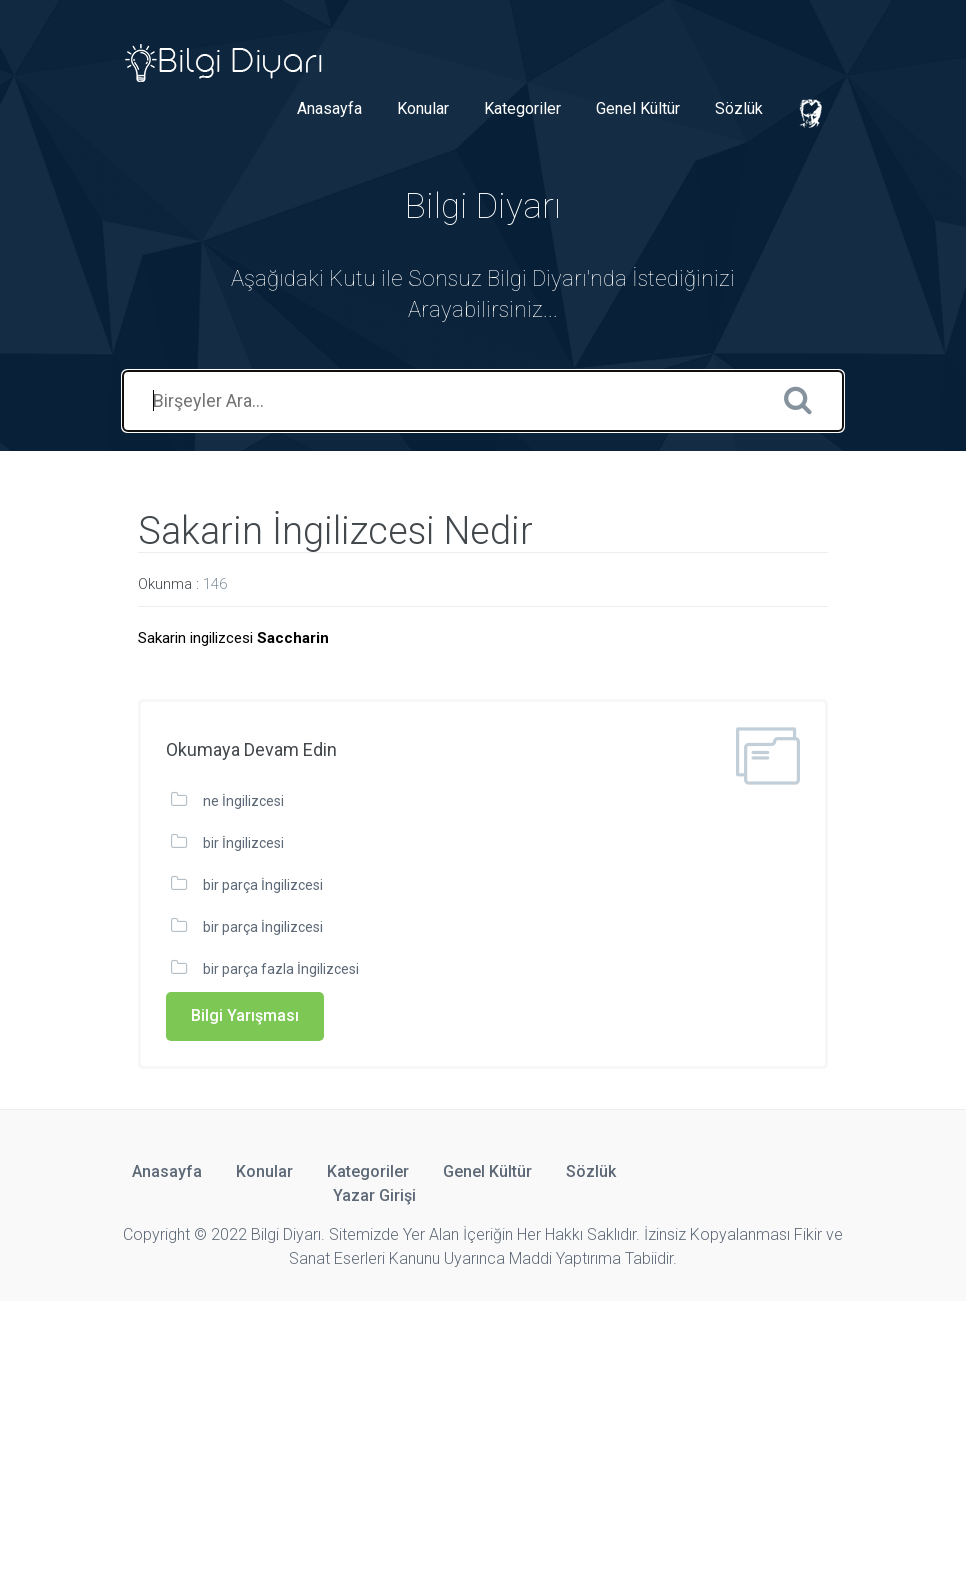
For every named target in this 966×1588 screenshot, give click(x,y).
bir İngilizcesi (243, 843)
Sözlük (739, 108)
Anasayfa (329, 108)
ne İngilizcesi (243, 801)
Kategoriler (522, 108)
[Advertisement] (483, 1441)
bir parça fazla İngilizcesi (281, 969)
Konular (423, 108)
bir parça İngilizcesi (263, 885)
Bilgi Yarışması (245, 1015)
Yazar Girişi (374, 1195)
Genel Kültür (638, 108)
